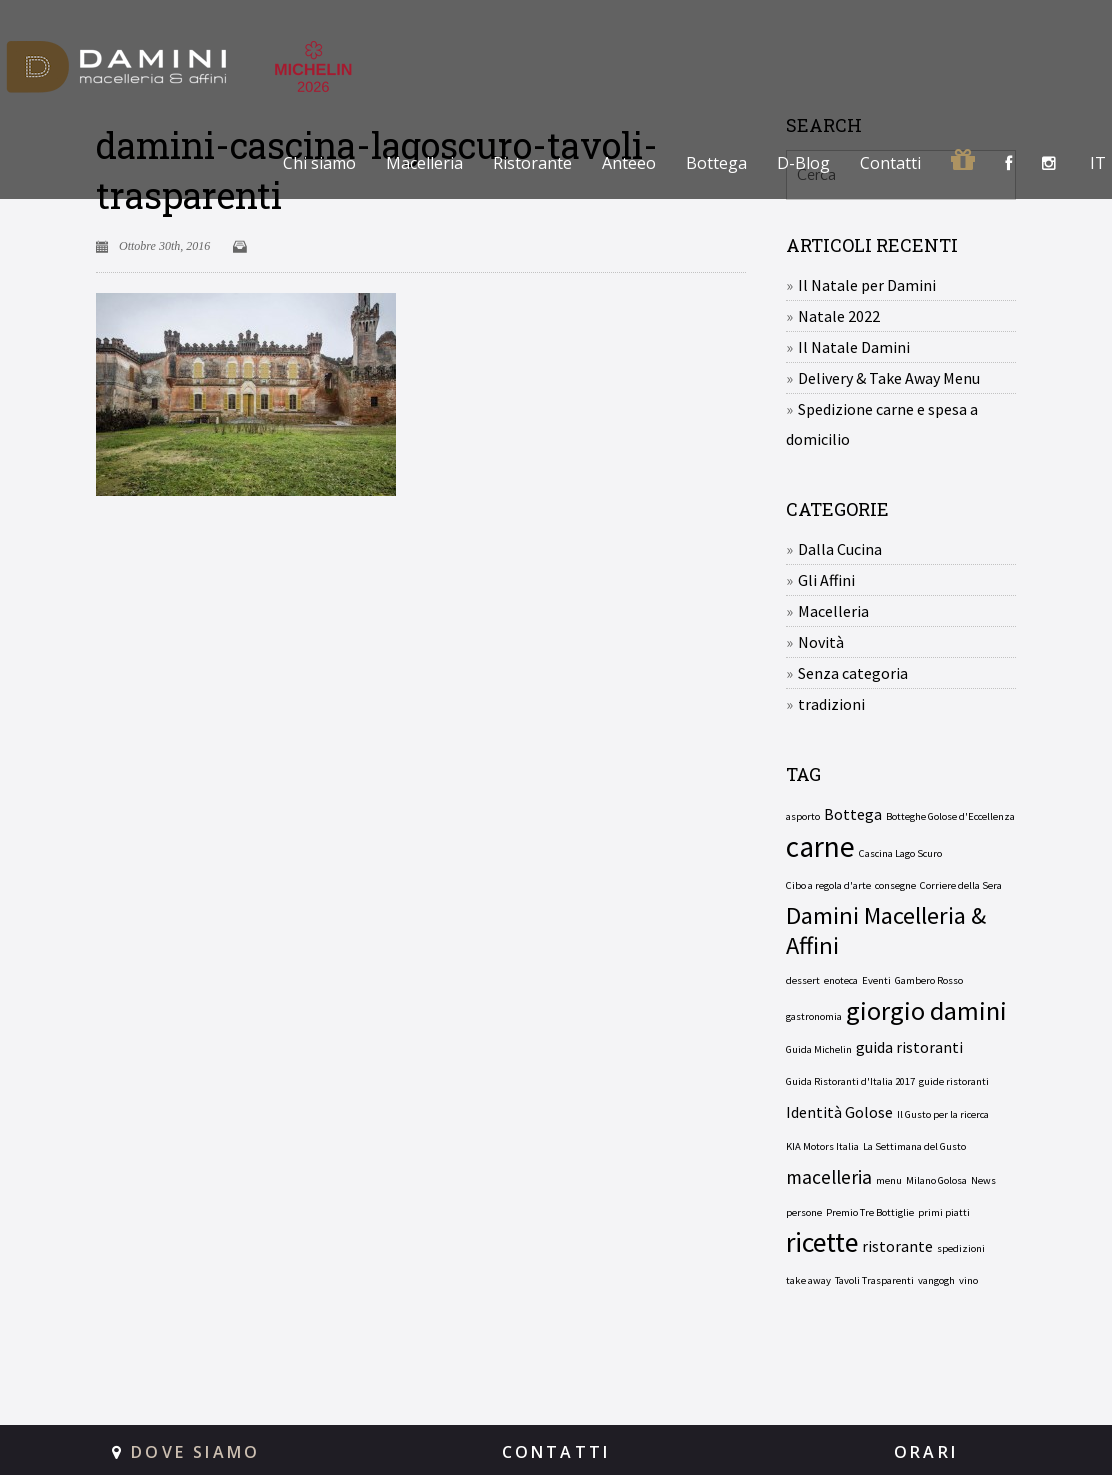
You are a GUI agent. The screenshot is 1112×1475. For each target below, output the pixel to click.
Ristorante (532, 163)
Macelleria (424, 163)
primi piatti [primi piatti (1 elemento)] (944, 1212)
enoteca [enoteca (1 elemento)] (841, 980)
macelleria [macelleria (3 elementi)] (829, 1177)
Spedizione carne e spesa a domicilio (882, 424)
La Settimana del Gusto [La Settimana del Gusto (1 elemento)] (914, 1146)
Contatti (890, 163)
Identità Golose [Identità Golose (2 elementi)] (839, 1112)
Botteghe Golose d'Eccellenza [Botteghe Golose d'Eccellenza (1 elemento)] (950, 816)
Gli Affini (826, 580)
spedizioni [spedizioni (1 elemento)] (961, 1248)
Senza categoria (853, 673)
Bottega (716, 163)
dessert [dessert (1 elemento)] (803, 980)
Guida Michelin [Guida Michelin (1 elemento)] (819, 1049)
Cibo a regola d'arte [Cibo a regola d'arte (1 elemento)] (828, 885)
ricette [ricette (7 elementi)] (822, 1243)
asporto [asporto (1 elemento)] (803, 816)
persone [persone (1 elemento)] (804, 1212)
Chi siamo (319, 163)
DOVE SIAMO (195, 1452)
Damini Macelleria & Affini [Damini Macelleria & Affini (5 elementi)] (886, 931)
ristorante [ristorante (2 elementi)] (897, 1246)
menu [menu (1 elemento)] (889, 1180)
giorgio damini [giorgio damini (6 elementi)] (926, 1011)
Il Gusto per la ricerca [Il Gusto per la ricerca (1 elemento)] (943, 1114)
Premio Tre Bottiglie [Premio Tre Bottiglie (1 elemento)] (870, 1212)
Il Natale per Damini (867, 285)
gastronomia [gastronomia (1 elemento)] (814, 1016)
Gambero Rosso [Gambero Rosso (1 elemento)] (929, 980)
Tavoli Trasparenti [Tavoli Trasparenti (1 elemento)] (874, 1280)
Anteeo (629, 163)
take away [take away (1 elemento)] (808, 1280)
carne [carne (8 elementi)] (820, 847)
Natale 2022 (839, 316)
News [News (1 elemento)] (983, 1180)
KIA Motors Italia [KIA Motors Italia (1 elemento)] (822, 1146)
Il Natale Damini (854, 347)
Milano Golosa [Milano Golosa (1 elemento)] (936, 1180)
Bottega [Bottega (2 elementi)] (853, 814)
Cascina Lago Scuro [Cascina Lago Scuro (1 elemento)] (900, 853)
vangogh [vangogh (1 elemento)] (936, 1280)
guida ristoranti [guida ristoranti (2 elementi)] (909, 1047)
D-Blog (803, 163)
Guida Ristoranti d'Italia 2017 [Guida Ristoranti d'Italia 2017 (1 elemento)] (850, 1081)
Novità (821, 642)
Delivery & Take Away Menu (889, 378)
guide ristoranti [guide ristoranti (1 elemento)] (954, 1081)
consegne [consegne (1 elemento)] (895, 885)
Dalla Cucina (840, 549)
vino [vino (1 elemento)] (968, 1280)
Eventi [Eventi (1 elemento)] (876, 980)
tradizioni (831, 704)
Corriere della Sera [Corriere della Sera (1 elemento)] (961, 885)
